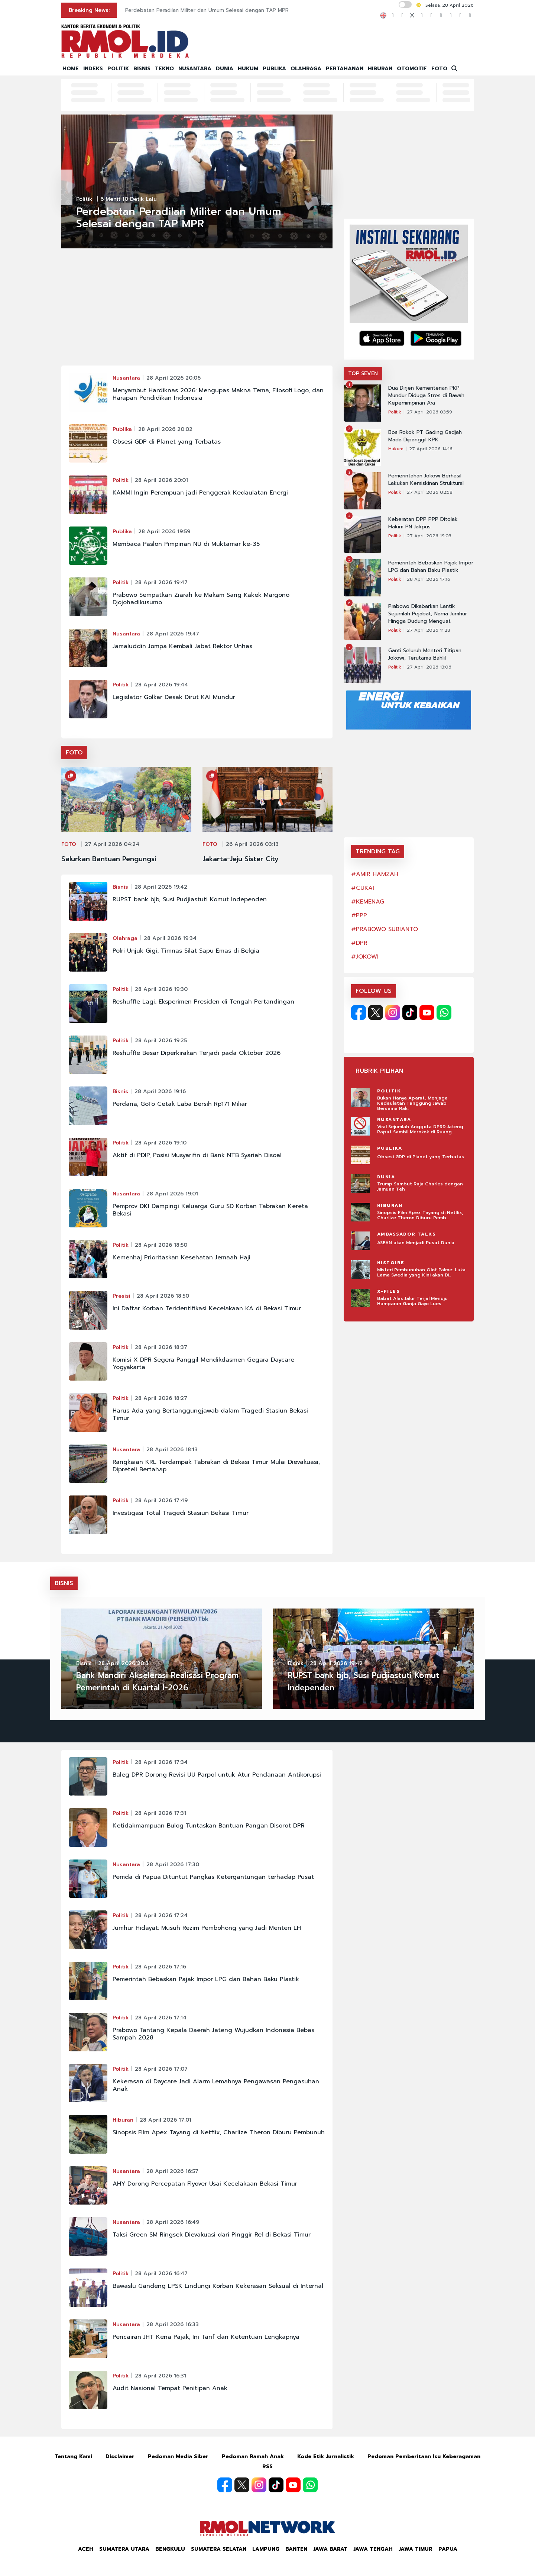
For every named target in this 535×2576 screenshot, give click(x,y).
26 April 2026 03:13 (252, 844)
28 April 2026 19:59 (164, 531)
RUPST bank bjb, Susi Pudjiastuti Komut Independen (190, 899)
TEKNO (164, 69)
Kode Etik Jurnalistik (325, 2456)
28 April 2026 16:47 (161, 2273)
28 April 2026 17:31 (160, 1813)
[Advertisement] (197, 310)
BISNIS (141, 69)
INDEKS (93, 69)
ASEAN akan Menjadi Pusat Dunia (415, 1242)
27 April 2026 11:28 (428, 630)
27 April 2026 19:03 (429, 535)
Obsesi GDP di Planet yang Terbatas (167, 441)
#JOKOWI (365, 956)
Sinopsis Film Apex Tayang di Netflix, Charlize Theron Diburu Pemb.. (420, 1215)
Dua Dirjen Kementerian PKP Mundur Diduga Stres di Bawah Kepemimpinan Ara (426, 395)
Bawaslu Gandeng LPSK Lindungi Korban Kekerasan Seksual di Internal (218, 2286)
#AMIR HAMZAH (374, 874)
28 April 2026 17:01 (165, 2120)
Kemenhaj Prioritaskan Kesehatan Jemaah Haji (181, 1257)
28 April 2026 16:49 (172, 2222)
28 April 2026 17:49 (161, 1500)
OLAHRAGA (306, 69)
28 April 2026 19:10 (161, 1143)
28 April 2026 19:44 (161, 685)
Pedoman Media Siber (178, 2456)
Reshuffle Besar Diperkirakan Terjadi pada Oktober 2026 (197, 1053)
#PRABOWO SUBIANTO (384, 929)
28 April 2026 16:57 (172, 2171)
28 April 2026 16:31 (160, 2376)
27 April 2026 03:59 (429, 412)
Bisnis (120, 887)
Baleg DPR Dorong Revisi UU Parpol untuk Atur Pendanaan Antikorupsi (217, 1774)
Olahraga (125, 938)
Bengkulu (170, 2549)
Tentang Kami (73, 2456)
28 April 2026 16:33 (172, 2324)
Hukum (395, 448)
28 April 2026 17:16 (428, 579)
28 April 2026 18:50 (161, 1245)
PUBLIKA (274, 69)
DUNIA (224, 69)
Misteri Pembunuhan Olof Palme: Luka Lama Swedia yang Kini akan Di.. (421, 1272)
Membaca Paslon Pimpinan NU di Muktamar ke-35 (186, 544)
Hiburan (123, 2120)
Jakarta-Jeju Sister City (240, 858)
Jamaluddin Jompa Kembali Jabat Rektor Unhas (182, 646)
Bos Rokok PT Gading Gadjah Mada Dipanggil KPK (425, 436)
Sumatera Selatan (218, 2549)
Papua (447, 2549)
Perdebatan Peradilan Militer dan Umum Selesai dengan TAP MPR (207, 10)
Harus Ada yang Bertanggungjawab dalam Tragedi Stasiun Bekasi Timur (210, 1414)
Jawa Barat (330, 2549)
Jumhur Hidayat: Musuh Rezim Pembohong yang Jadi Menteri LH (207, 1928)
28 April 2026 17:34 (161, 1762)
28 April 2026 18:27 (161, 1398)
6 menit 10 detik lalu (128, 199)
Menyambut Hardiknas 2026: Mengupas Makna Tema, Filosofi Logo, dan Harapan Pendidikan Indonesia (218, 394)
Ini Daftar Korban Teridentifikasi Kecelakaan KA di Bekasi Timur (207, 1308)
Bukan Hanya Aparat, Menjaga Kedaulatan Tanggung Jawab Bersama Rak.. (412, 1103)
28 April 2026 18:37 (161, 1347)
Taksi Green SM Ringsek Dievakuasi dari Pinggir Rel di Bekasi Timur (212, 2234)
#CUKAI (362, 887)
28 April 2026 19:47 (161, 582)
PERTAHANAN (344, 69)
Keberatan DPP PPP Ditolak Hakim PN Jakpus (423, 523)
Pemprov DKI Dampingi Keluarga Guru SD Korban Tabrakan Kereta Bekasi (210, 1209)
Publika (122, 429)
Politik (84, 199)
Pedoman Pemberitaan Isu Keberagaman (423, 2456)
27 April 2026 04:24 (112, 844)
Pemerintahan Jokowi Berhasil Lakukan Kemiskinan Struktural (426, 479)
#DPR (359, 942)
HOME (70, 69)
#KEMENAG (367, 901)
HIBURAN (380, 69)
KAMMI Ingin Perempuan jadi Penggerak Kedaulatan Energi (200, 492)
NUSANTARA (194, 69)
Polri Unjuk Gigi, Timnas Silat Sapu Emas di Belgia (186, 950)
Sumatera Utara (124, 2549)
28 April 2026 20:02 (165, 429)
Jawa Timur (415, 2549)
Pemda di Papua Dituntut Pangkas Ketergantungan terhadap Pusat (213, 1877)
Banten (296, 2549)
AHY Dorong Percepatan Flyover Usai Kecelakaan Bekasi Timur (205, 2183)
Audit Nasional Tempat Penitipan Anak (170, 2388)
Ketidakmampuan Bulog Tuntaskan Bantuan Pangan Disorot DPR (209, 1825)
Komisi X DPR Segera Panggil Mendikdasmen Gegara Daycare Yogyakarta (203, 1363)
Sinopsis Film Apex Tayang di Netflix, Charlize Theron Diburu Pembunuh (219, 2132)
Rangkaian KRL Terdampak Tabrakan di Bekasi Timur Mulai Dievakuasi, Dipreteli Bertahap (216, 1465)
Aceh (85, 2549)
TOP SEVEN (363, 373)
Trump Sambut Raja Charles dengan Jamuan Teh (420, 1186)
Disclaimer (120, 2456)
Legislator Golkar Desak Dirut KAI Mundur (174, 697)
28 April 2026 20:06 (173, 378)
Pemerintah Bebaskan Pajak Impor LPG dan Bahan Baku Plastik (430, 566)
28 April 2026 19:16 (160, 1091)
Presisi (121, 1296)
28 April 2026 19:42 (160, 887)
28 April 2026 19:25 (161, 1040)
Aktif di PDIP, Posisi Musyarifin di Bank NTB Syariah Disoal (197, 1155)
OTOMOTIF (412, 69)
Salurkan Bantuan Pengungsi (108, 858)
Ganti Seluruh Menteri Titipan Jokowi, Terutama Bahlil (424, 654)
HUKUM (248, 69)
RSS (267, 2466)
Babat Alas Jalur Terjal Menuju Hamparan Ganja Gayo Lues (412, 1301)
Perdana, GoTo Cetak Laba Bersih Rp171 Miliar (180, 1104)
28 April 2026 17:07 (161, 2069)
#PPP (359, 915)
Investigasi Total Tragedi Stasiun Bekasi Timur (181, 1513)
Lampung (265, 2549)
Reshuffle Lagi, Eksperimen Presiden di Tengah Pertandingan (203, 1001)
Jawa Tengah (373, 2549)
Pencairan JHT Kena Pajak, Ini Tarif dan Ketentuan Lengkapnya (206, 2337)
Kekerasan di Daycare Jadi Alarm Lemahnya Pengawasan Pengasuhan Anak (216, 2085)
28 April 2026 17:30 (172, 1864)
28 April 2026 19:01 (172, 1194)
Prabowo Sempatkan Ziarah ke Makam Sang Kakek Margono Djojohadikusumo (201, 598)
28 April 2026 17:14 (161, 2018)
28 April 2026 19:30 (161, 989)
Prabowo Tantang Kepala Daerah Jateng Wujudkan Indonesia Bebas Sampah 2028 (213, 2033)
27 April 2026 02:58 (430, 492)
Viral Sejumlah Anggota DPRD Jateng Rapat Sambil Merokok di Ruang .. (420, 1129)
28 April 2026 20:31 (124, 1663)
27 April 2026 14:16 (431, 448)
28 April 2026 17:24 (161, 1915)
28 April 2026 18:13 (172, 1449)
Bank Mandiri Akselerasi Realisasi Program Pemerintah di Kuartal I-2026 (157, 1681)
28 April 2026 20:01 (161, 480)
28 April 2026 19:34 (170, 938)
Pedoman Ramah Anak (253, 2456)
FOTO (439, 69)
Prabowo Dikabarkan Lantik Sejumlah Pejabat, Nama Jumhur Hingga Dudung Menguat (427, 614)
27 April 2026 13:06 (429, 667)
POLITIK (118, 69)
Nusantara (126, 378)
